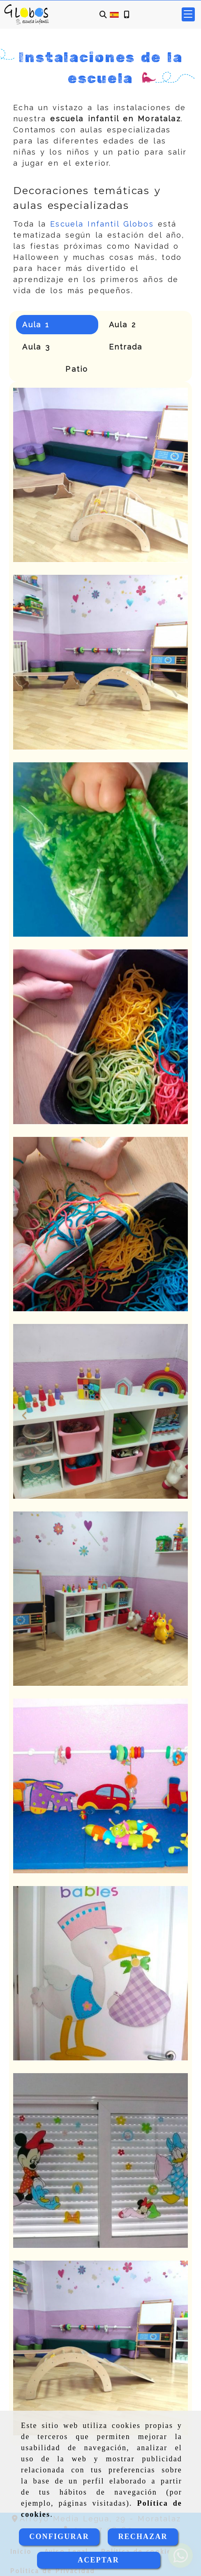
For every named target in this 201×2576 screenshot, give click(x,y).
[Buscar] (103, 14)
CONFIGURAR (59, 2536)
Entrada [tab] (126, 347)
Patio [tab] (76, 369)
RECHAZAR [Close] (142, 2536)
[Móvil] (126, 14)
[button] (26, 1412)
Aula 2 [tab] (122, 324)
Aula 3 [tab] (36, 347)
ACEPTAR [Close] (98, 2560)
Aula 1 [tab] (35, 324)
